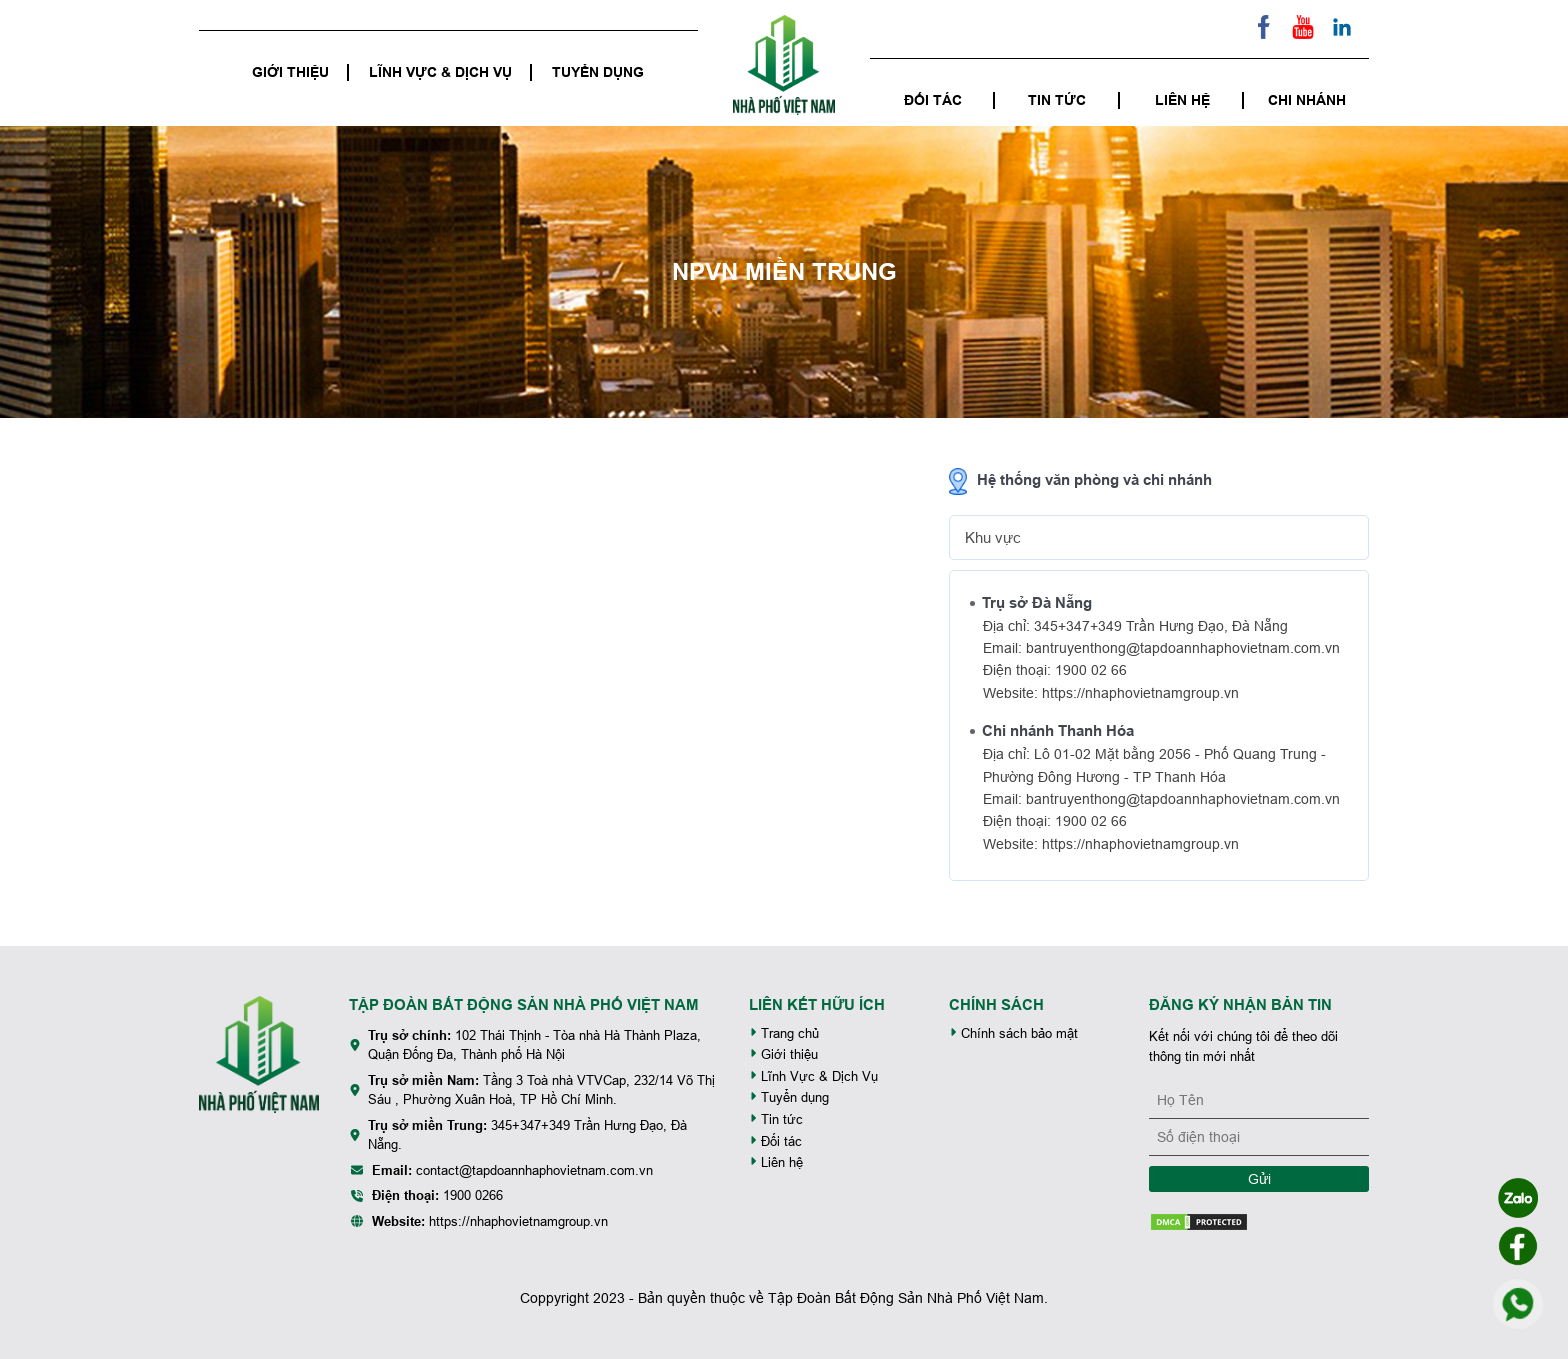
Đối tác (933, 100)
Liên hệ (1182, 100)
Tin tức (1057, 100)
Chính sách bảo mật (1013, 1033)
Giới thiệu (290, 72)
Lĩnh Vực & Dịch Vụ (440, 72)
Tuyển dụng (598, 72)
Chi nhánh (1307, 100)
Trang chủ (784, 1033)
